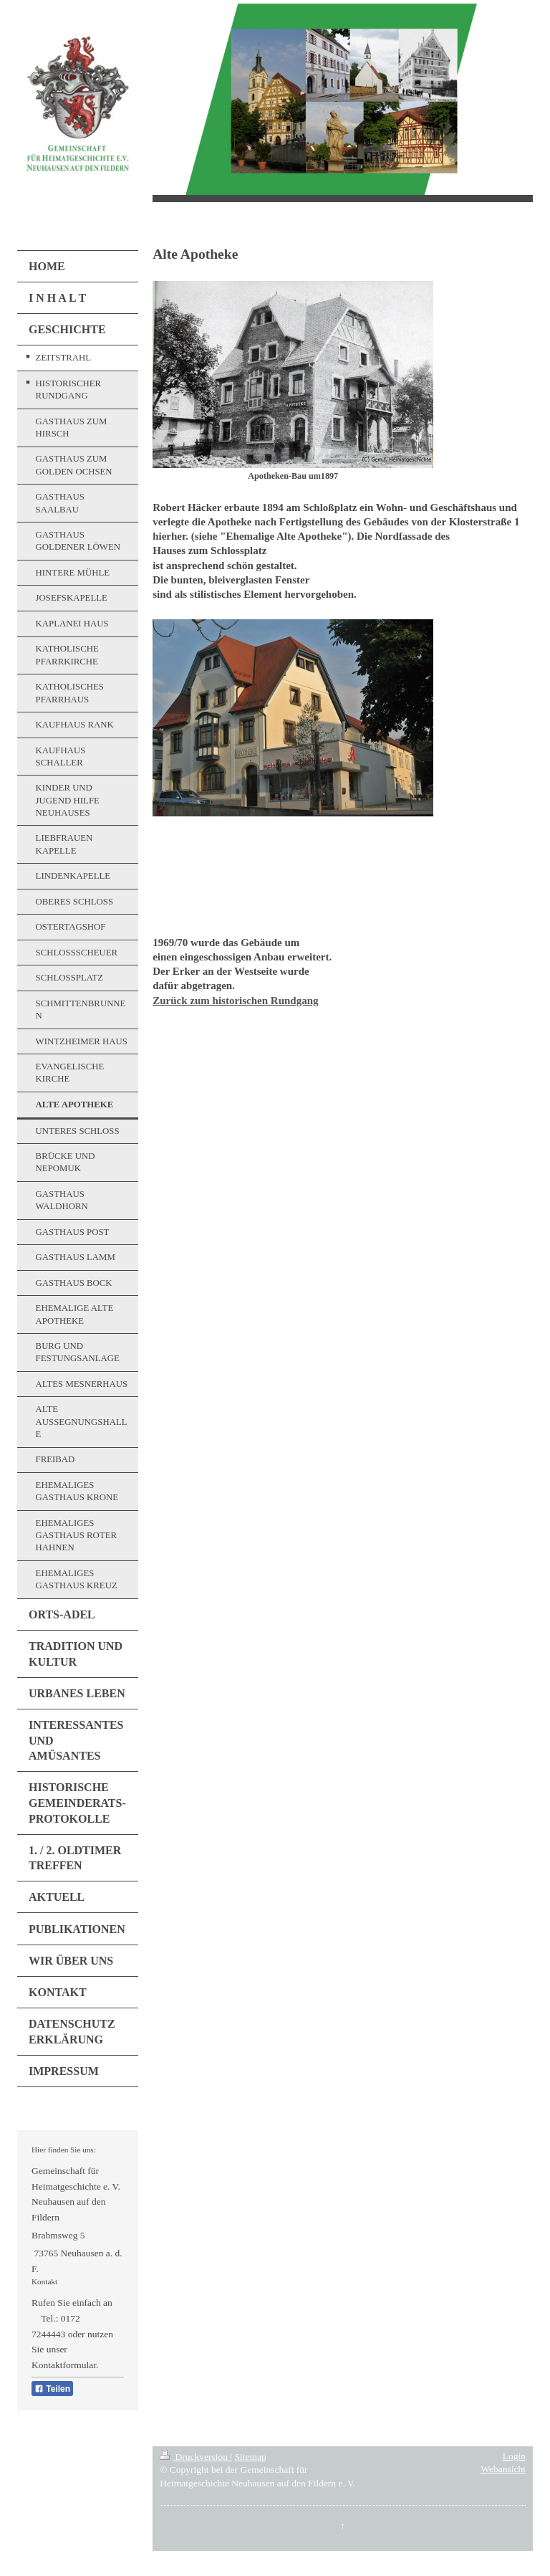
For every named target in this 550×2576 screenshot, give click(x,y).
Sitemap (250, 2456)
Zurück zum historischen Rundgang (235, 1000)
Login (514, 2456)
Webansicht (503, 2468)
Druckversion (195, 2456)
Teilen (52, 2389)
